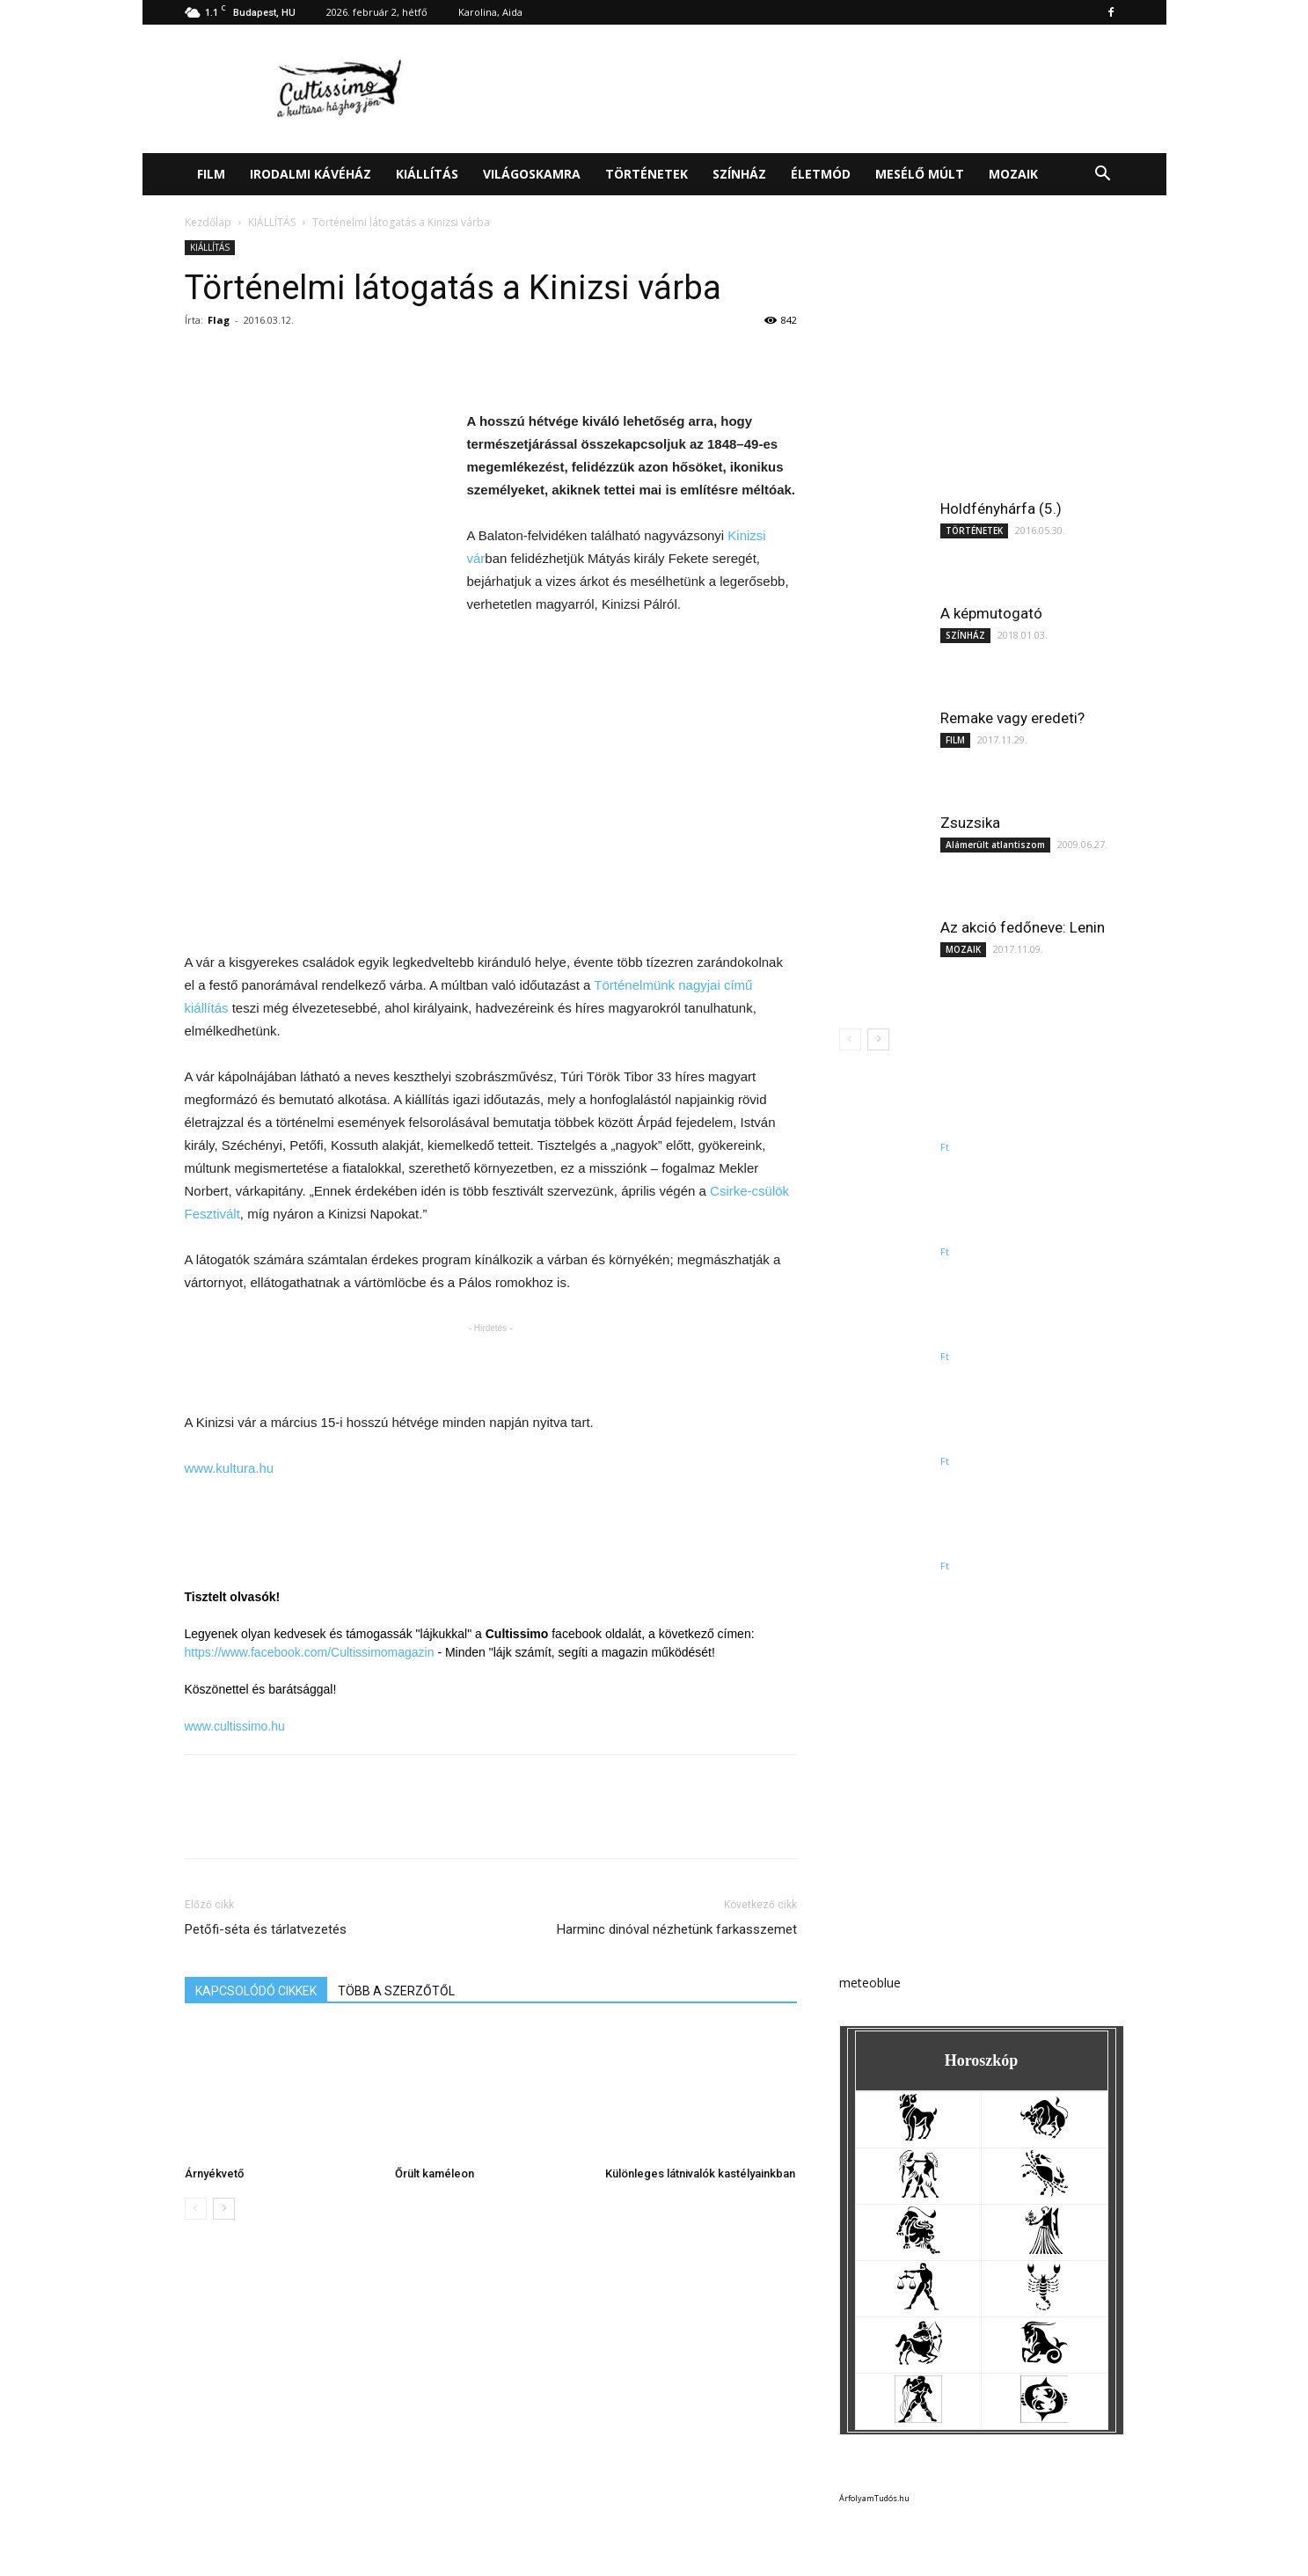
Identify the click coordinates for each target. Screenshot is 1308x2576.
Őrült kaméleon (434, 2173)
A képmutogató (991, 613)
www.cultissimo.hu (235, 1726)
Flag (219, 319)
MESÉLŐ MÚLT (919, 173)
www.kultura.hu (229, 1467)
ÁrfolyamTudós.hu (874, 2498)
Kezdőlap (208, 222)
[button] (1103, 175)
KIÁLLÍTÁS (427, 173)
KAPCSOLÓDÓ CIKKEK (256, 1991)
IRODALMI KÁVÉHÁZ (310, 173)
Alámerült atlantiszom (995, 844)
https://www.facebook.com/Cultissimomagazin (310, 1652)
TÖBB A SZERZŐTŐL (396, 1991)
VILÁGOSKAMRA (532, 173)
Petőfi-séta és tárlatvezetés (266, 1929)
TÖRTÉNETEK (646, 173)
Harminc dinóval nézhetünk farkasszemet (677, 1929)
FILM (211, 173)
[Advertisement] (804, 88)
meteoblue (870, 1982)
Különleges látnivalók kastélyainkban (700, 2173)
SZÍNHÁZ (739, 173)
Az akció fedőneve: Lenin (1022, 927)
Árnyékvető (214, 2173)
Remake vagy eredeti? (1012, 718)
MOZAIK (1013, 173)
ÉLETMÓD (821, 173)
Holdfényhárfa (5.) (1001, 508)
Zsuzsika (970, 822)
